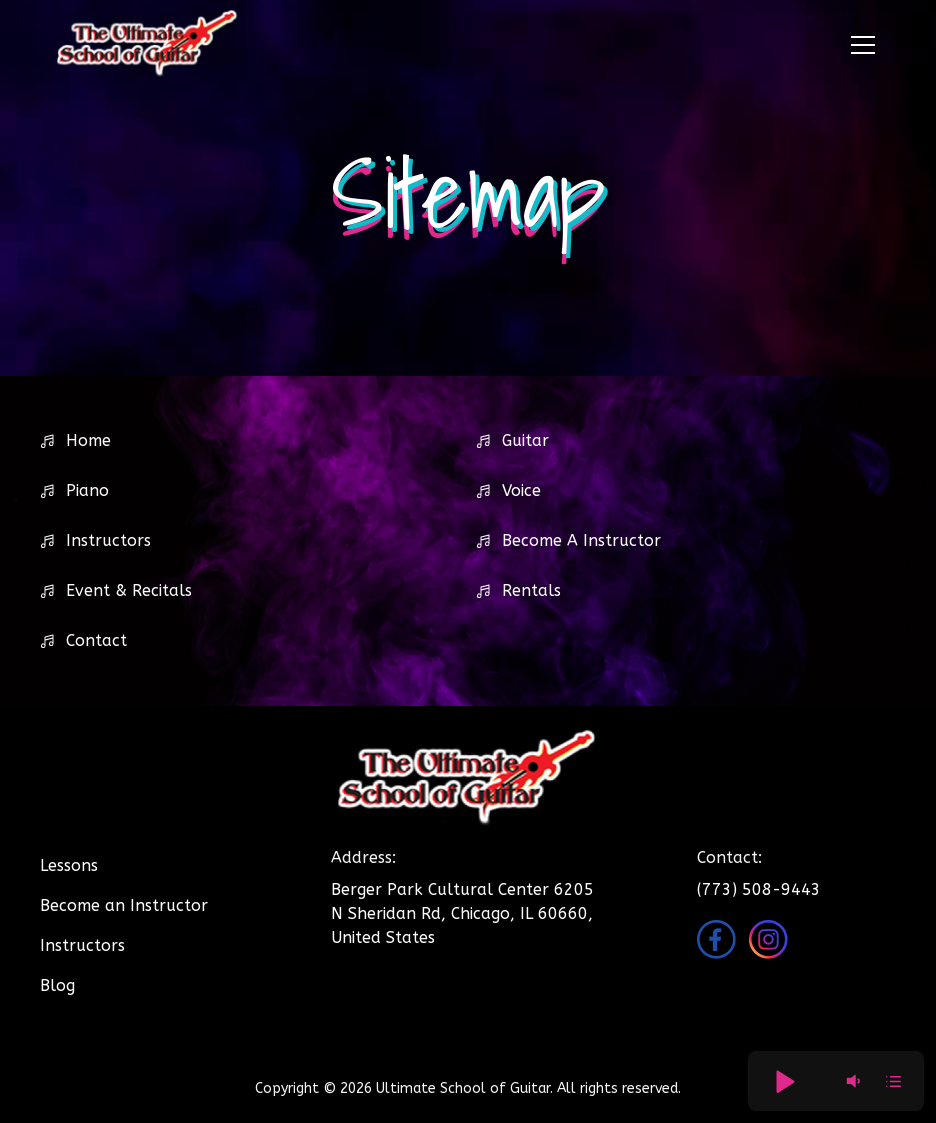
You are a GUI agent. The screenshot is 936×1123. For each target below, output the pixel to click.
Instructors (108, 540)
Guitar (525, 440)
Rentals (531, 590)
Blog (57, 985)
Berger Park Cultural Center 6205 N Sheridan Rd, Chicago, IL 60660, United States (462, 913)
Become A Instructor (581, 540)
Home (88, 440)
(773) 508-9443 (759, 889)
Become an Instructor (124, 905)
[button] (859, 45)
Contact (96, 640)
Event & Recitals (129, 590)
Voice (521, 490)
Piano (87, 490)
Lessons (69, 865)
